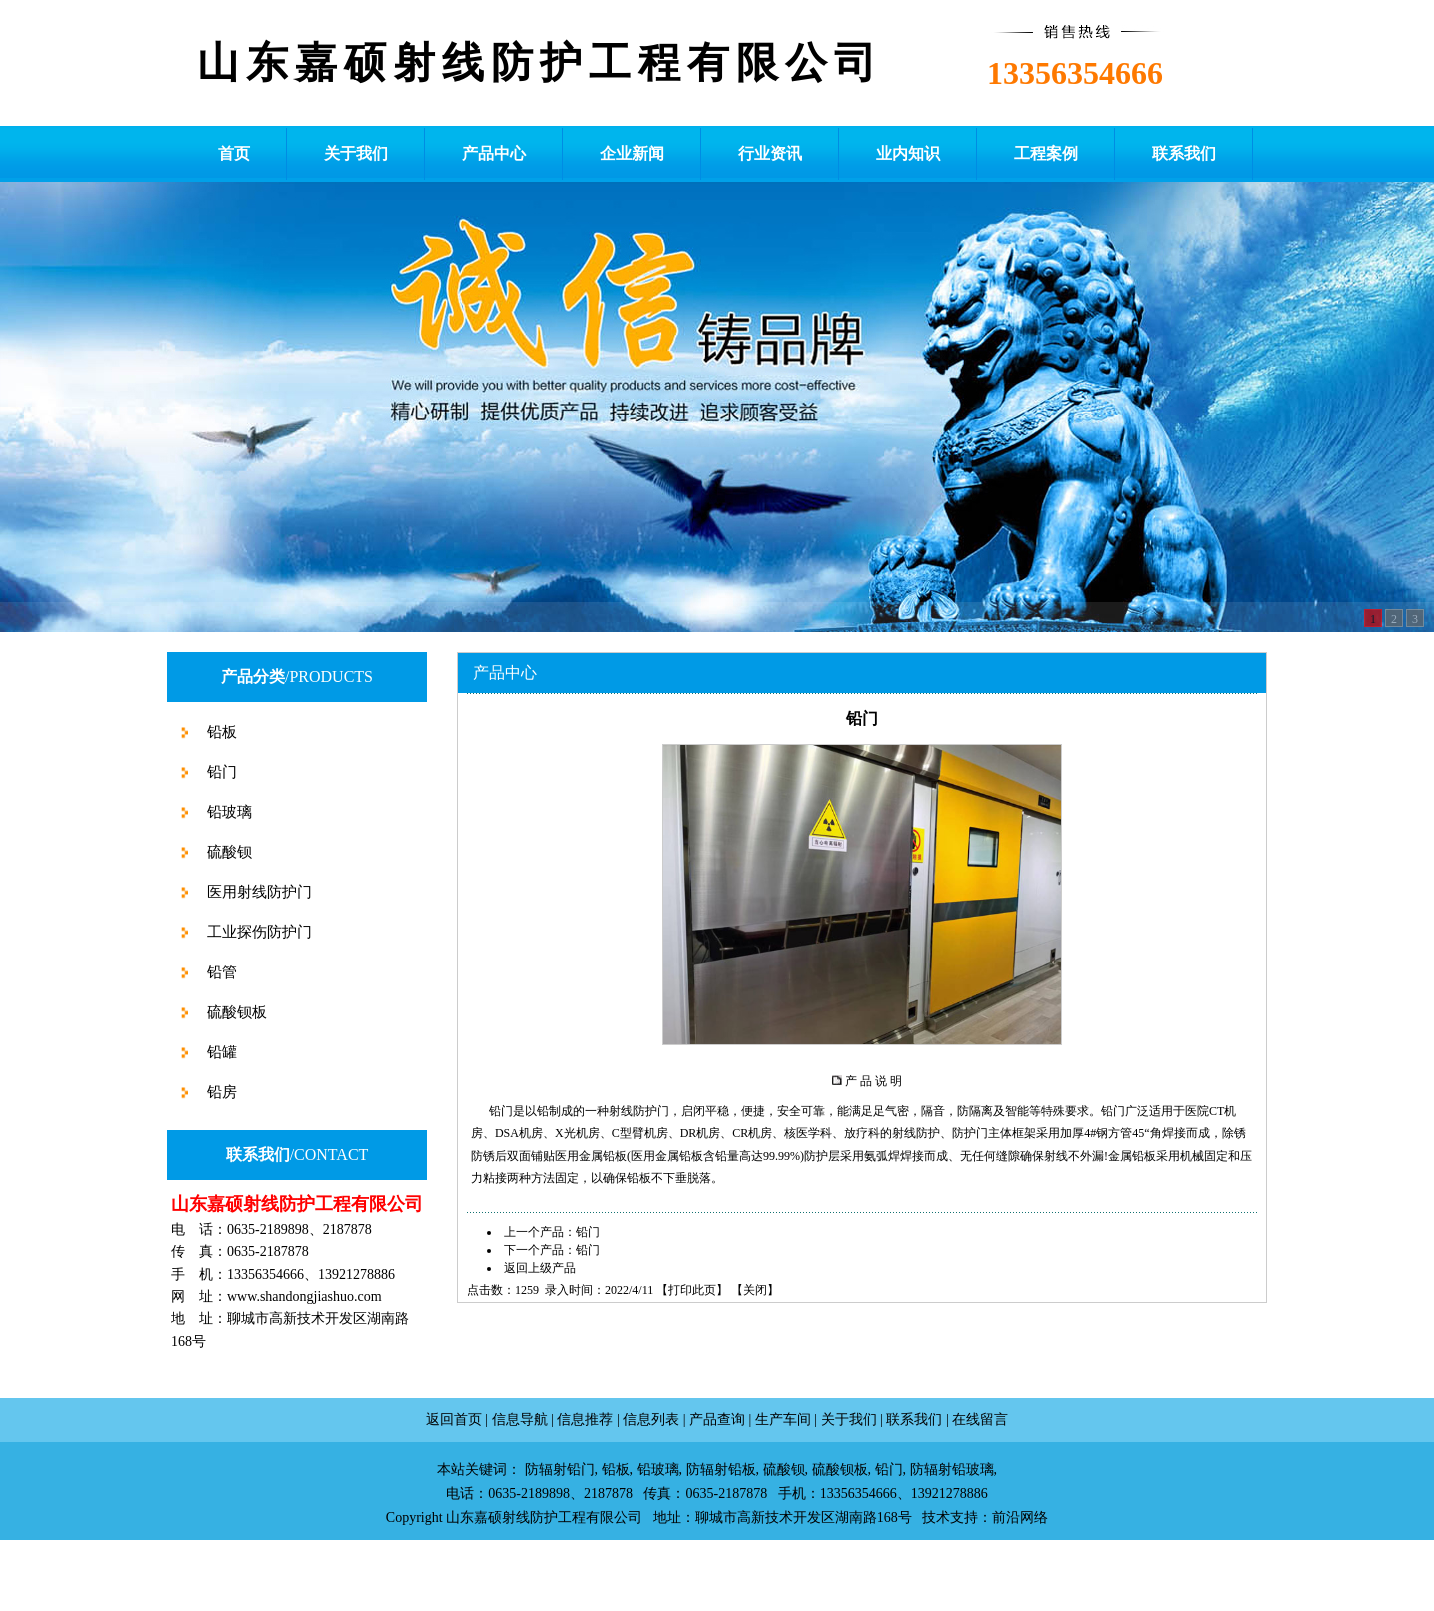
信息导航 (520, 1419)
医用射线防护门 (257, 892)
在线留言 (980, 1419)
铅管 (220, 972)
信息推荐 (585, 1419)
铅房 (220, 1092)
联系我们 (914, 1419)
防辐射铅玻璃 (952, 1469)
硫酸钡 (227, 852)
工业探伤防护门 (257, 932)
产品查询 (717, 1419)
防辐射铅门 (560, 1469)
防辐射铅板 (721, 1469)
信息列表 (651, 1419)
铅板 (220, 732)
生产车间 (783, 1419)
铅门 (220, 772)
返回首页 (454, 1419)
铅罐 (220, 1052)
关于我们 (849, 1419)
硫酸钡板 (235, 1012)
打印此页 (692, 1290)
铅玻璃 (227, 812)
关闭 (755, 1290)
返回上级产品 (540, 1268)
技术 (936, 1517)
